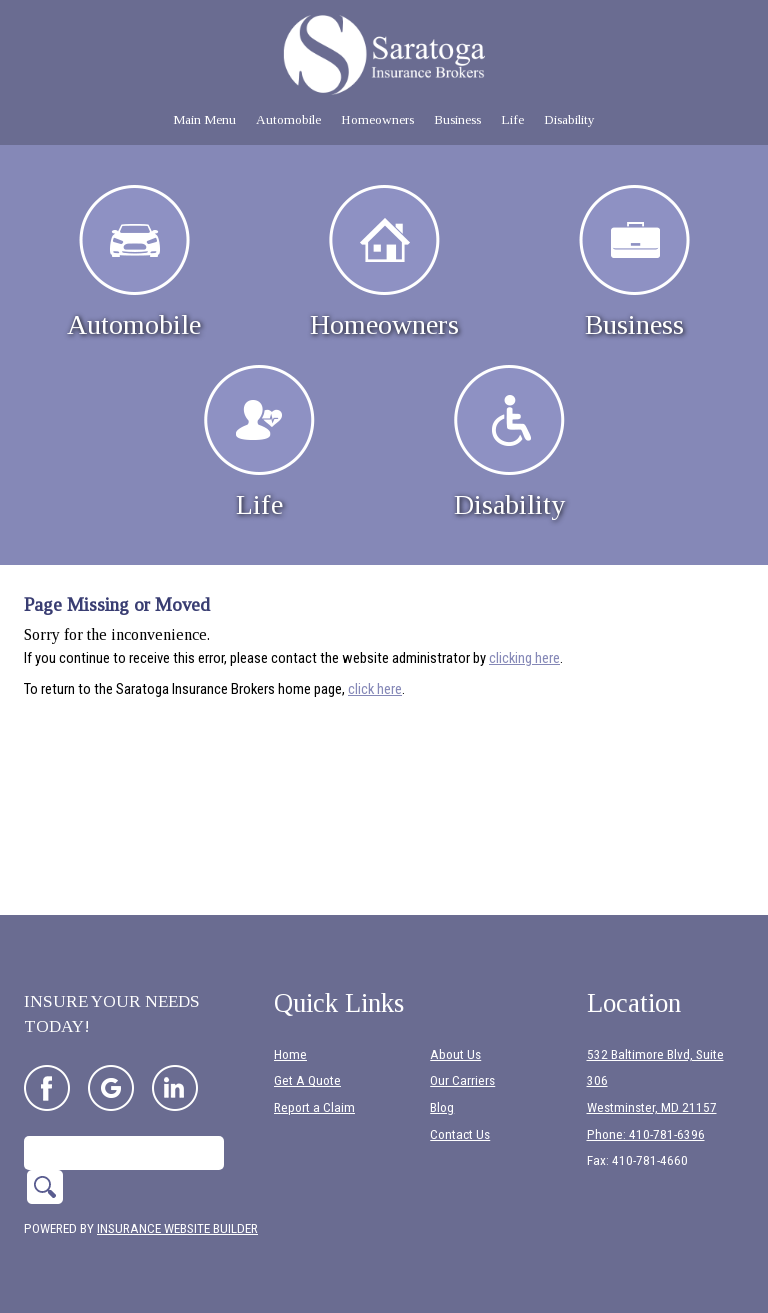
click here (375, 689)
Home (290, 1054)
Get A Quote (307, 1080)
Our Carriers (462, 1080)
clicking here (524, 658)
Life (259, 442)
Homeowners (384, 262)
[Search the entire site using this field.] (124, 1153)
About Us (455, 1054)
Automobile (134, 262)
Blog (442, 1107)
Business (634, 262)
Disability (509, 442)
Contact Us (460, 1134)
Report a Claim (314, 1107)
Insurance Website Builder (177, 1228)
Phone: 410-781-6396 (646, 1134)
